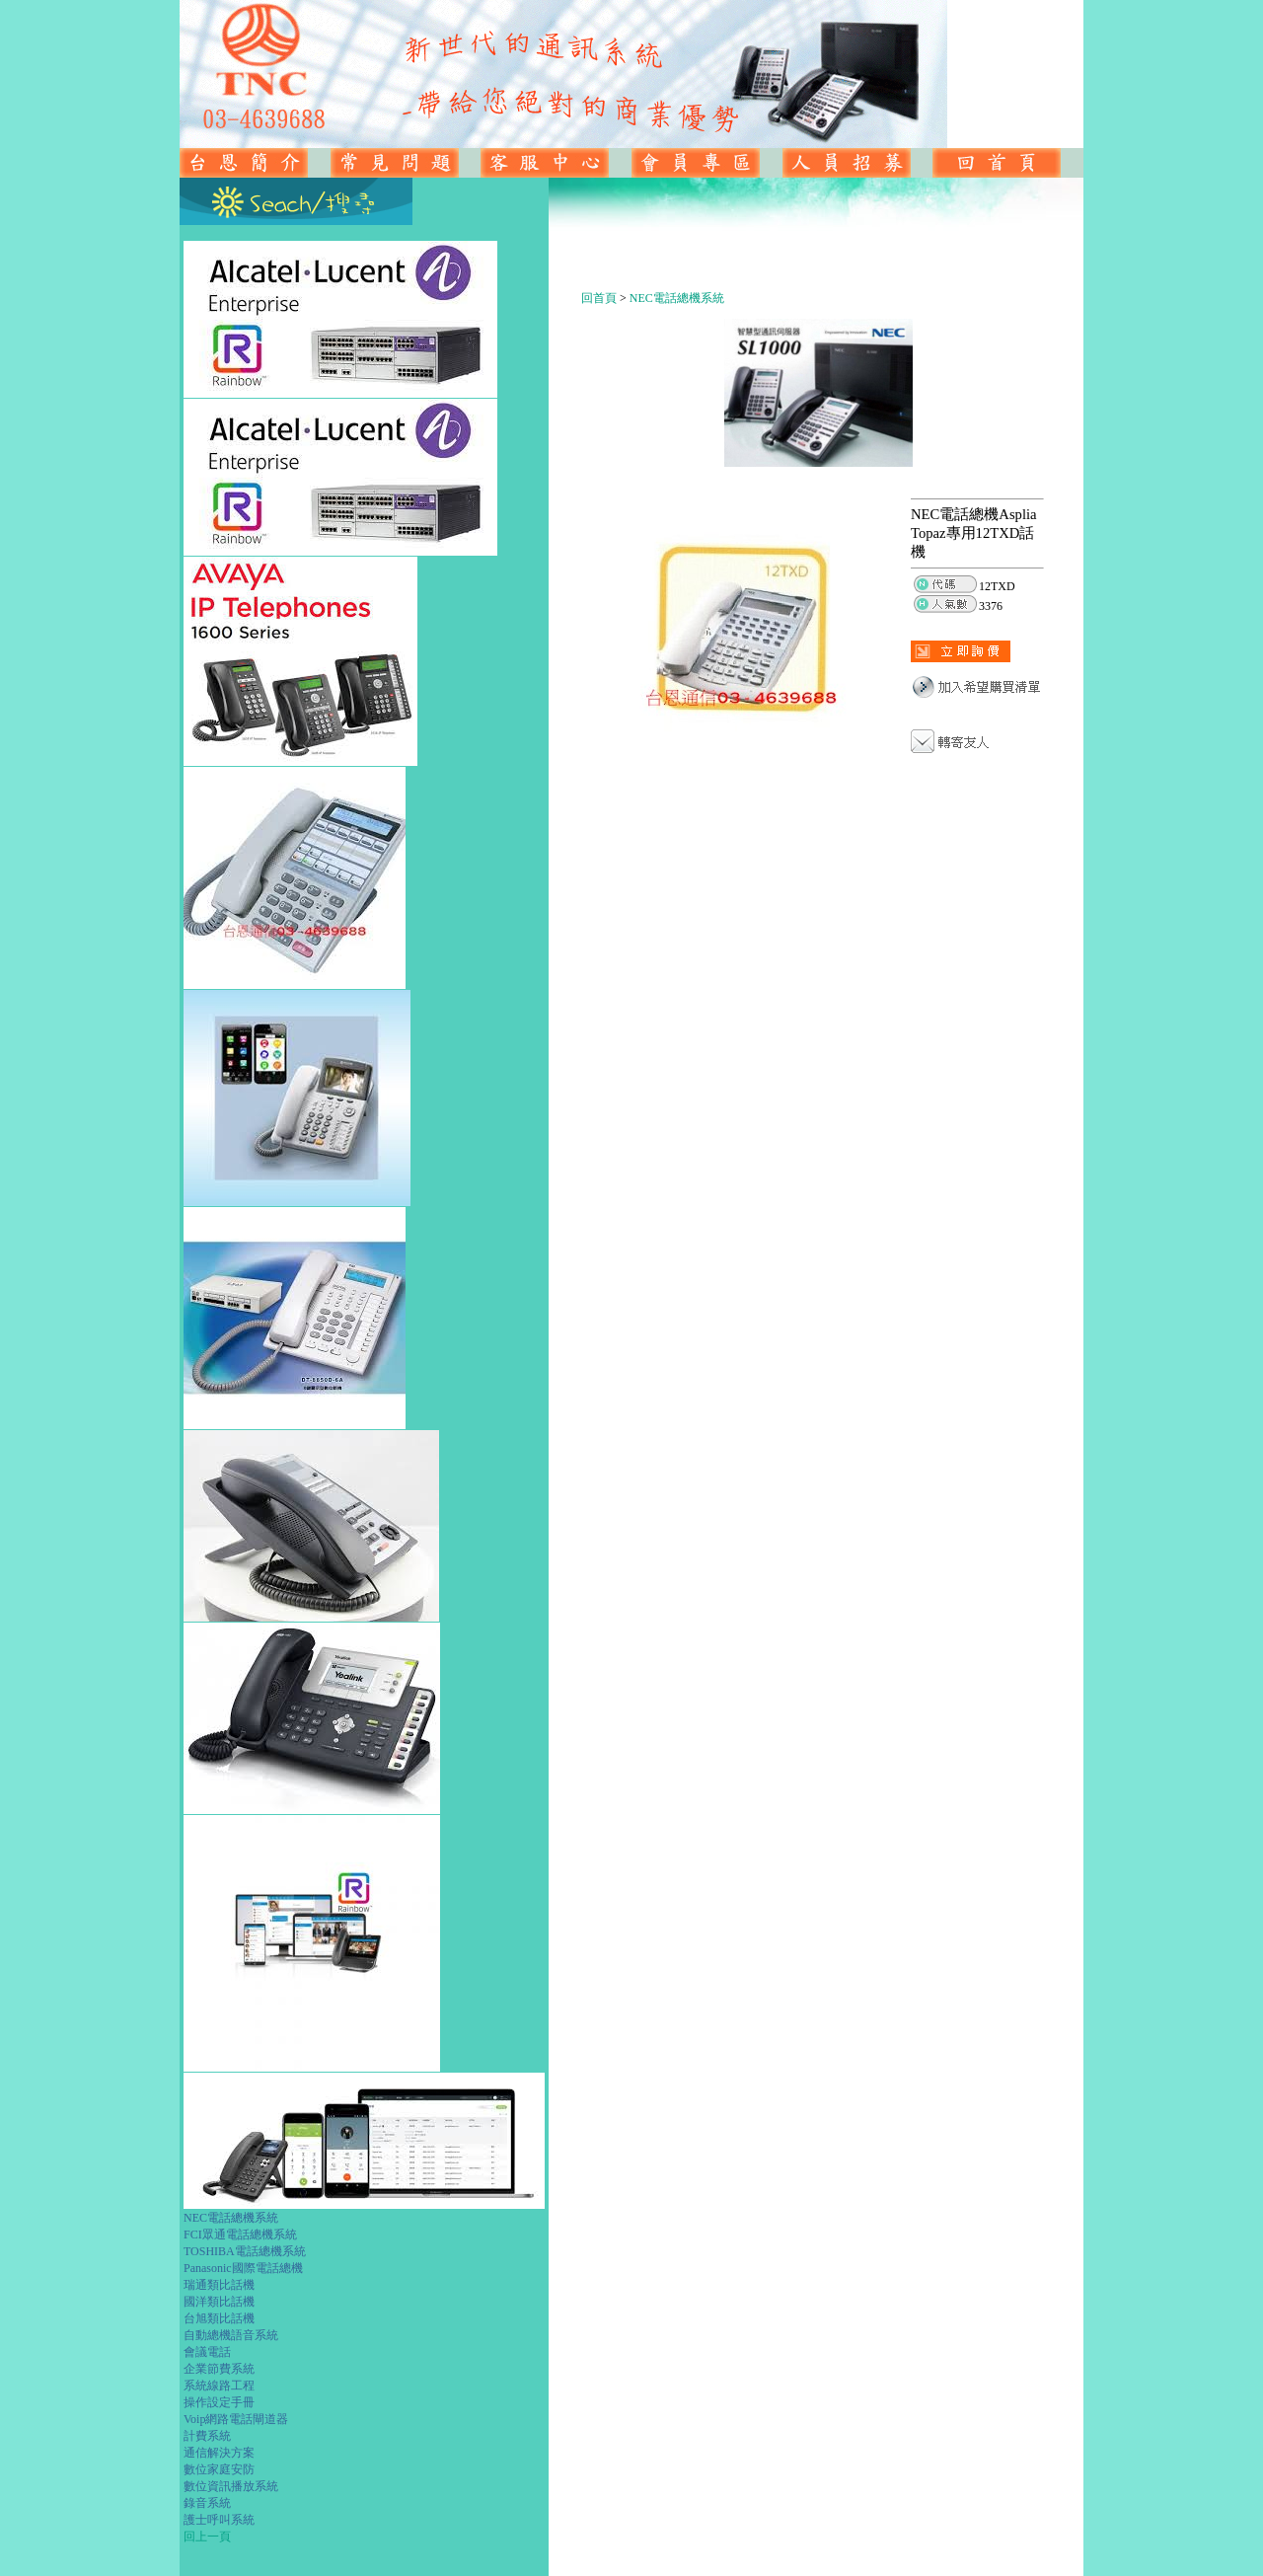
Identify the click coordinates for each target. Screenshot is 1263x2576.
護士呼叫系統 (219, 2520)
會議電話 (207, 2352)
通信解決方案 (219, 2453)
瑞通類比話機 (219, 2285)
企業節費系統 (219, 2369)
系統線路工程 (219, 2385)
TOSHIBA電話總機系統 (245, 2251)
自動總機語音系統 (231, 2335)
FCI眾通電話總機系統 (240, 2234)
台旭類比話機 (219, 2318)
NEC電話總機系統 (231, 2218)
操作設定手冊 (219, 2402)
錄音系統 (207, 2503)
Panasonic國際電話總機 (243, 2268)
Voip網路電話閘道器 (236, 2419)
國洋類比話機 (219, 2302)
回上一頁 (207, 2536)
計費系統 (207, 2436)
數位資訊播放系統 (231, 2486)
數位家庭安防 (219, 2469)
